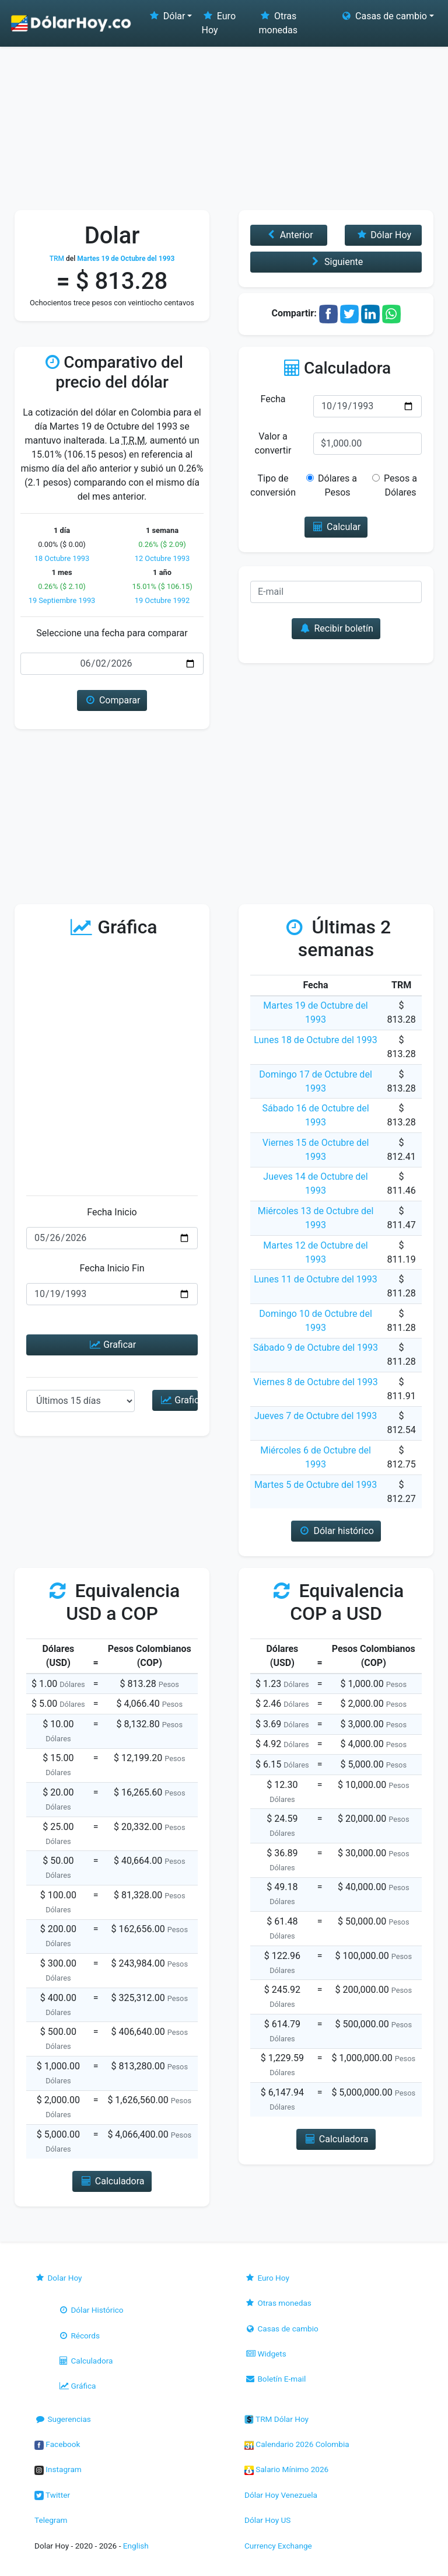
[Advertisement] (224, 122)
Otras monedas (278, 23)
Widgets (265, 2353)
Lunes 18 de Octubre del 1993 (315, 1039)
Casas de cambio (281, 2328)
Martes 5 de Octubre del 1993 (315, 1484)
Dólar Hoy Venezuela (280, 2495)
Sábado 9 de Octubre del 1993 (315, 1347)
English (136, 2545)
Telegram (50, 2520)
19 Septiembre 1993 (62, 600)
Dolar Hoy (58, 2277)
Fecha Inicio (112, 1212)
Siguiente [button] (336, 261)
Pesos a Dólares (398, 485)
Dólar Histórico (91, 2309)
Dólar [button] (166, 16)
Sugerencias (62, 2419)
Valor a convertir (273, 443)
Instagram (58, 2469)
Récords (79, 2335)
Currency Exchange (278, 2545)
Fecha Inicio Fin (111, 1268)
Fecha (272, 399)
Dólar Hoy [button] (383, 234)
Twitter (52, 2495)
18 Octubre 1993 (61, 558)
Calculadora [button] (111, 2181)
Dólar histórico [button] (336, 1530)
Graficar (112, 1344)
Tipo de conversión (273, 485)
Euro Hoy (218, 23)
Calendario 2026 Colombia (296, 2444)
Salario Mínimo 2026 (286, 2469)
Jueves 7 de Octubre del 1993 (315, 1415)
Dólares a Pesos (336, 485)
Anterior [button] (288, 234)
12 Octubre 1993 (162, 558)
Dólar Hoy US (267, 2520)
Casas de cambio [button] (383, 16)
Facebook (57, 2444)
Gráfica (77, 2385)
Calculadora (85, 2360)
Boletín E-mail (275, 2378)
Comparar (112, 700)
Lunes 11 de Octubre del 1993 (315, 1279)
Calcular (336, 526)
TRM (57, 259)
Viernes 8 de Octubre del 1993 (315, 1382)
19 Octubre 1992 (162, 600)
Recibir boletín (336, 628)
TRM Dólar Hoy (276, 2419)
